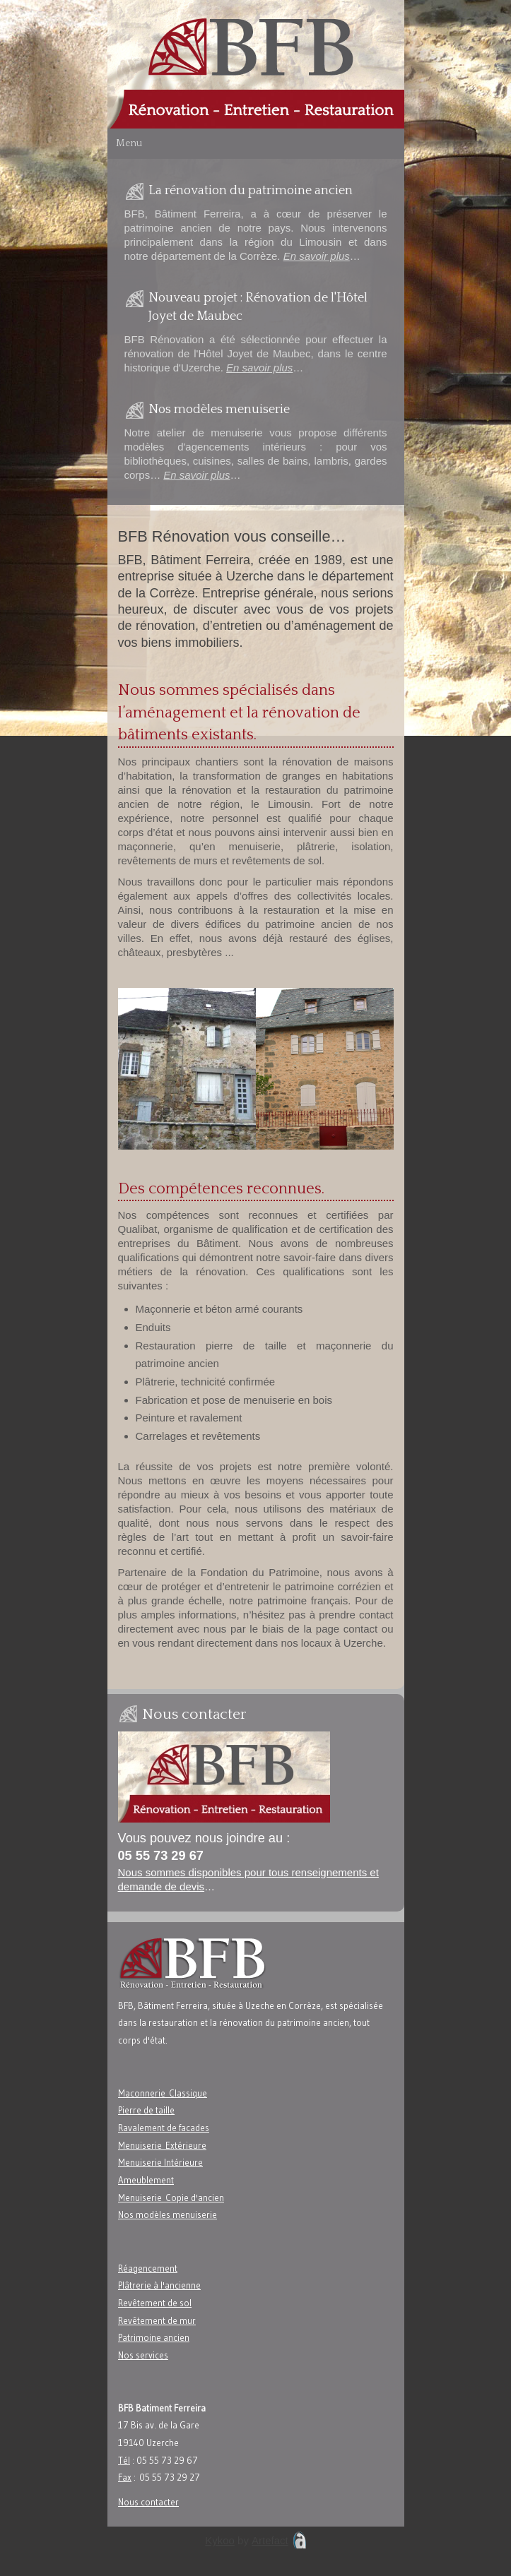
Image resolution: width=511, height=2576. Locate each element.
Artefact (270, 2540)
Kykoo (220, 2540)
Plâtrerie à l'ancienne (159, 2285)
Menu (129, 143)
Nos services (143, 2355)
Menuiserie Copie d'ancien (171, 2197)
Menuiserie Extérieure (162, 2145)
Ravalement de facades (163, 2127)
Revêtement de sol (155, 2302)
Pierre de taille (146, 2110)
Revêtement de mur (157, 2320)
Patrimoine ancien (153, 2337)
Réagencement (147, 2268)
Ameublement (146, 2180)
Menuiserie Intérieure (160, 2162)
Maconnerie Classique (162, 2093)
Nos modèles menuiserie (167, 2214)
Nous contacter (148, 2502)
